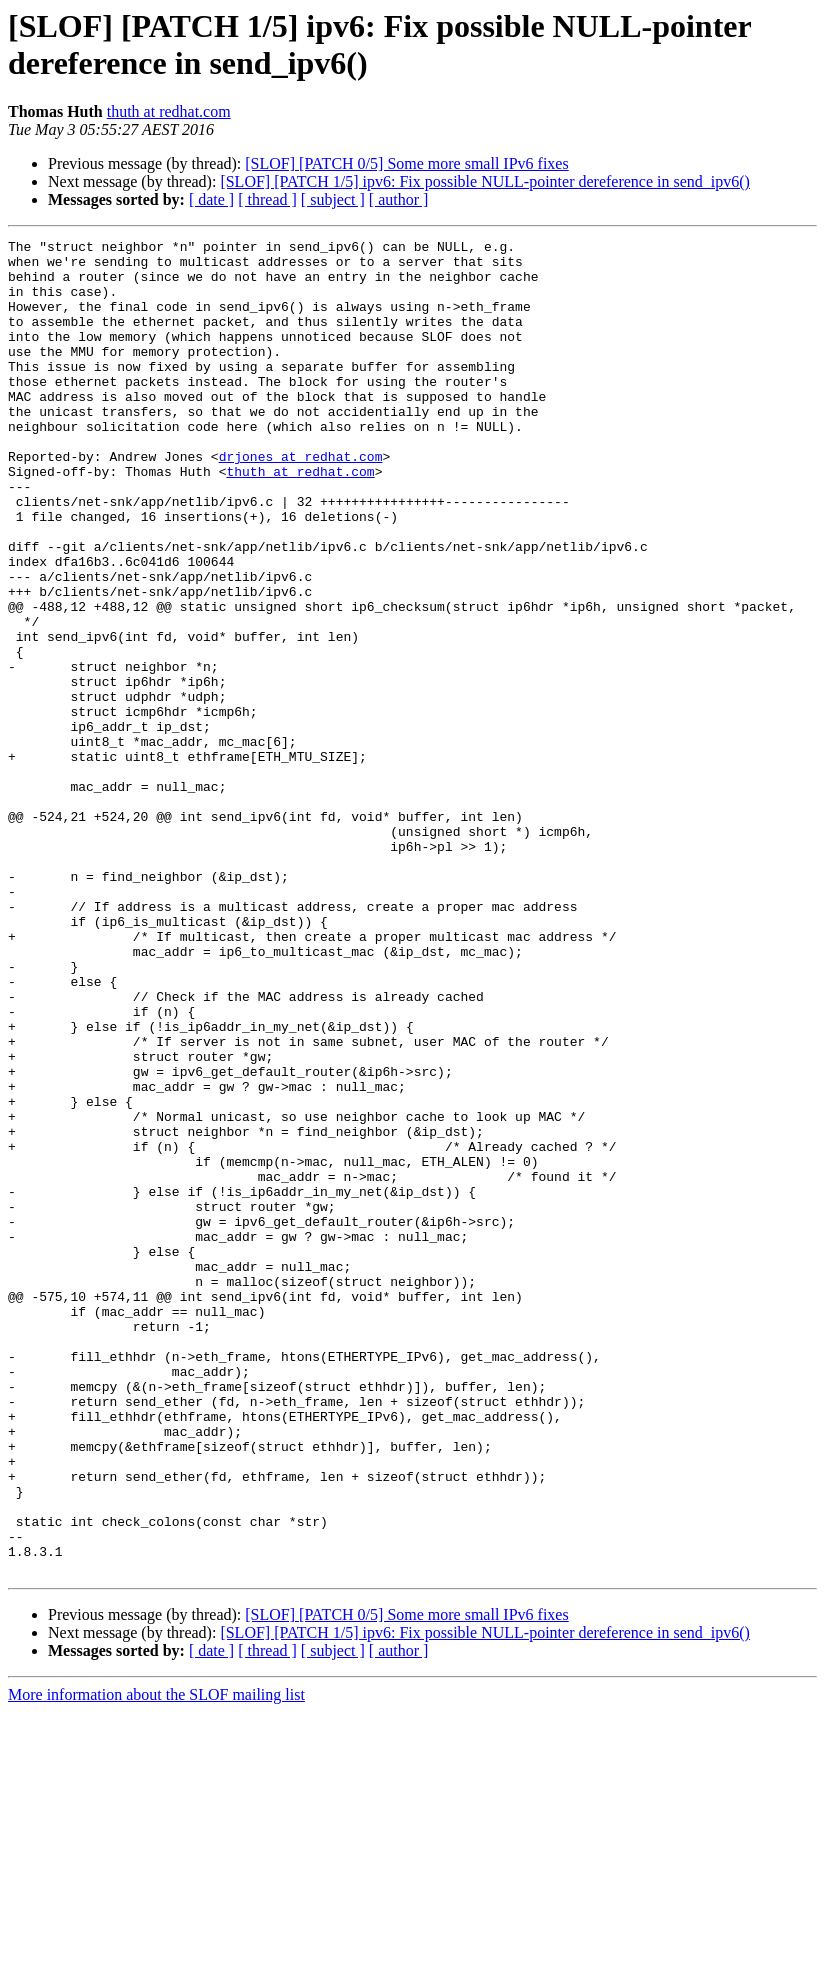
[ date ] (211, 199)
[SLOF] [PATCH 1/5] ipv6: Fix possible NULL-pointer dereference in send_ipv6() (485, 181)
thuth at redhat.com (169, 111)
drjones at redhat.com (301, 501)
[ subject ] (333, 199)
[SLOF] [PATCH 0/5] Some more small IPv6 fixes (406, 163)
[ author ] (399, 199)
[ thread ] (267, 199)
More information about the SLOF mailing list (156, 1961)
